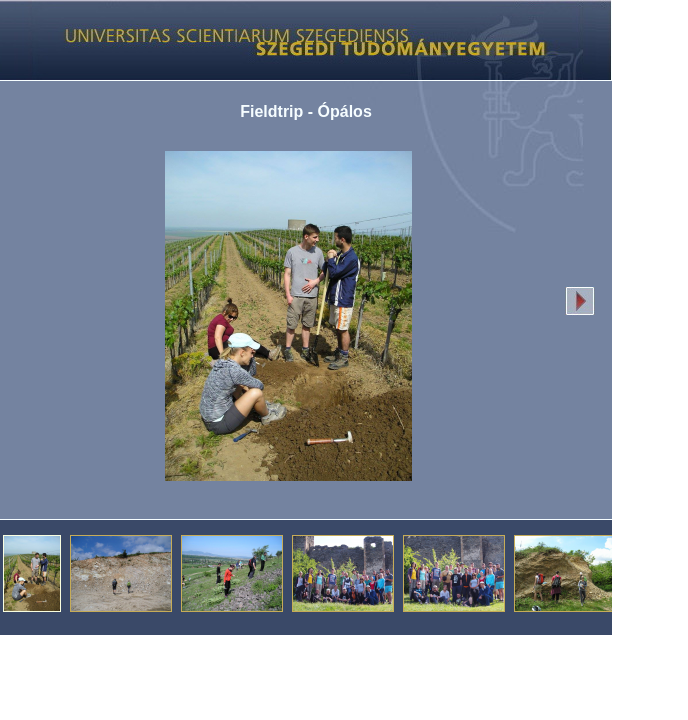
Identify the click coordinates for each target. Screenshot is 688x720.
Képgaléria (298, 40)
